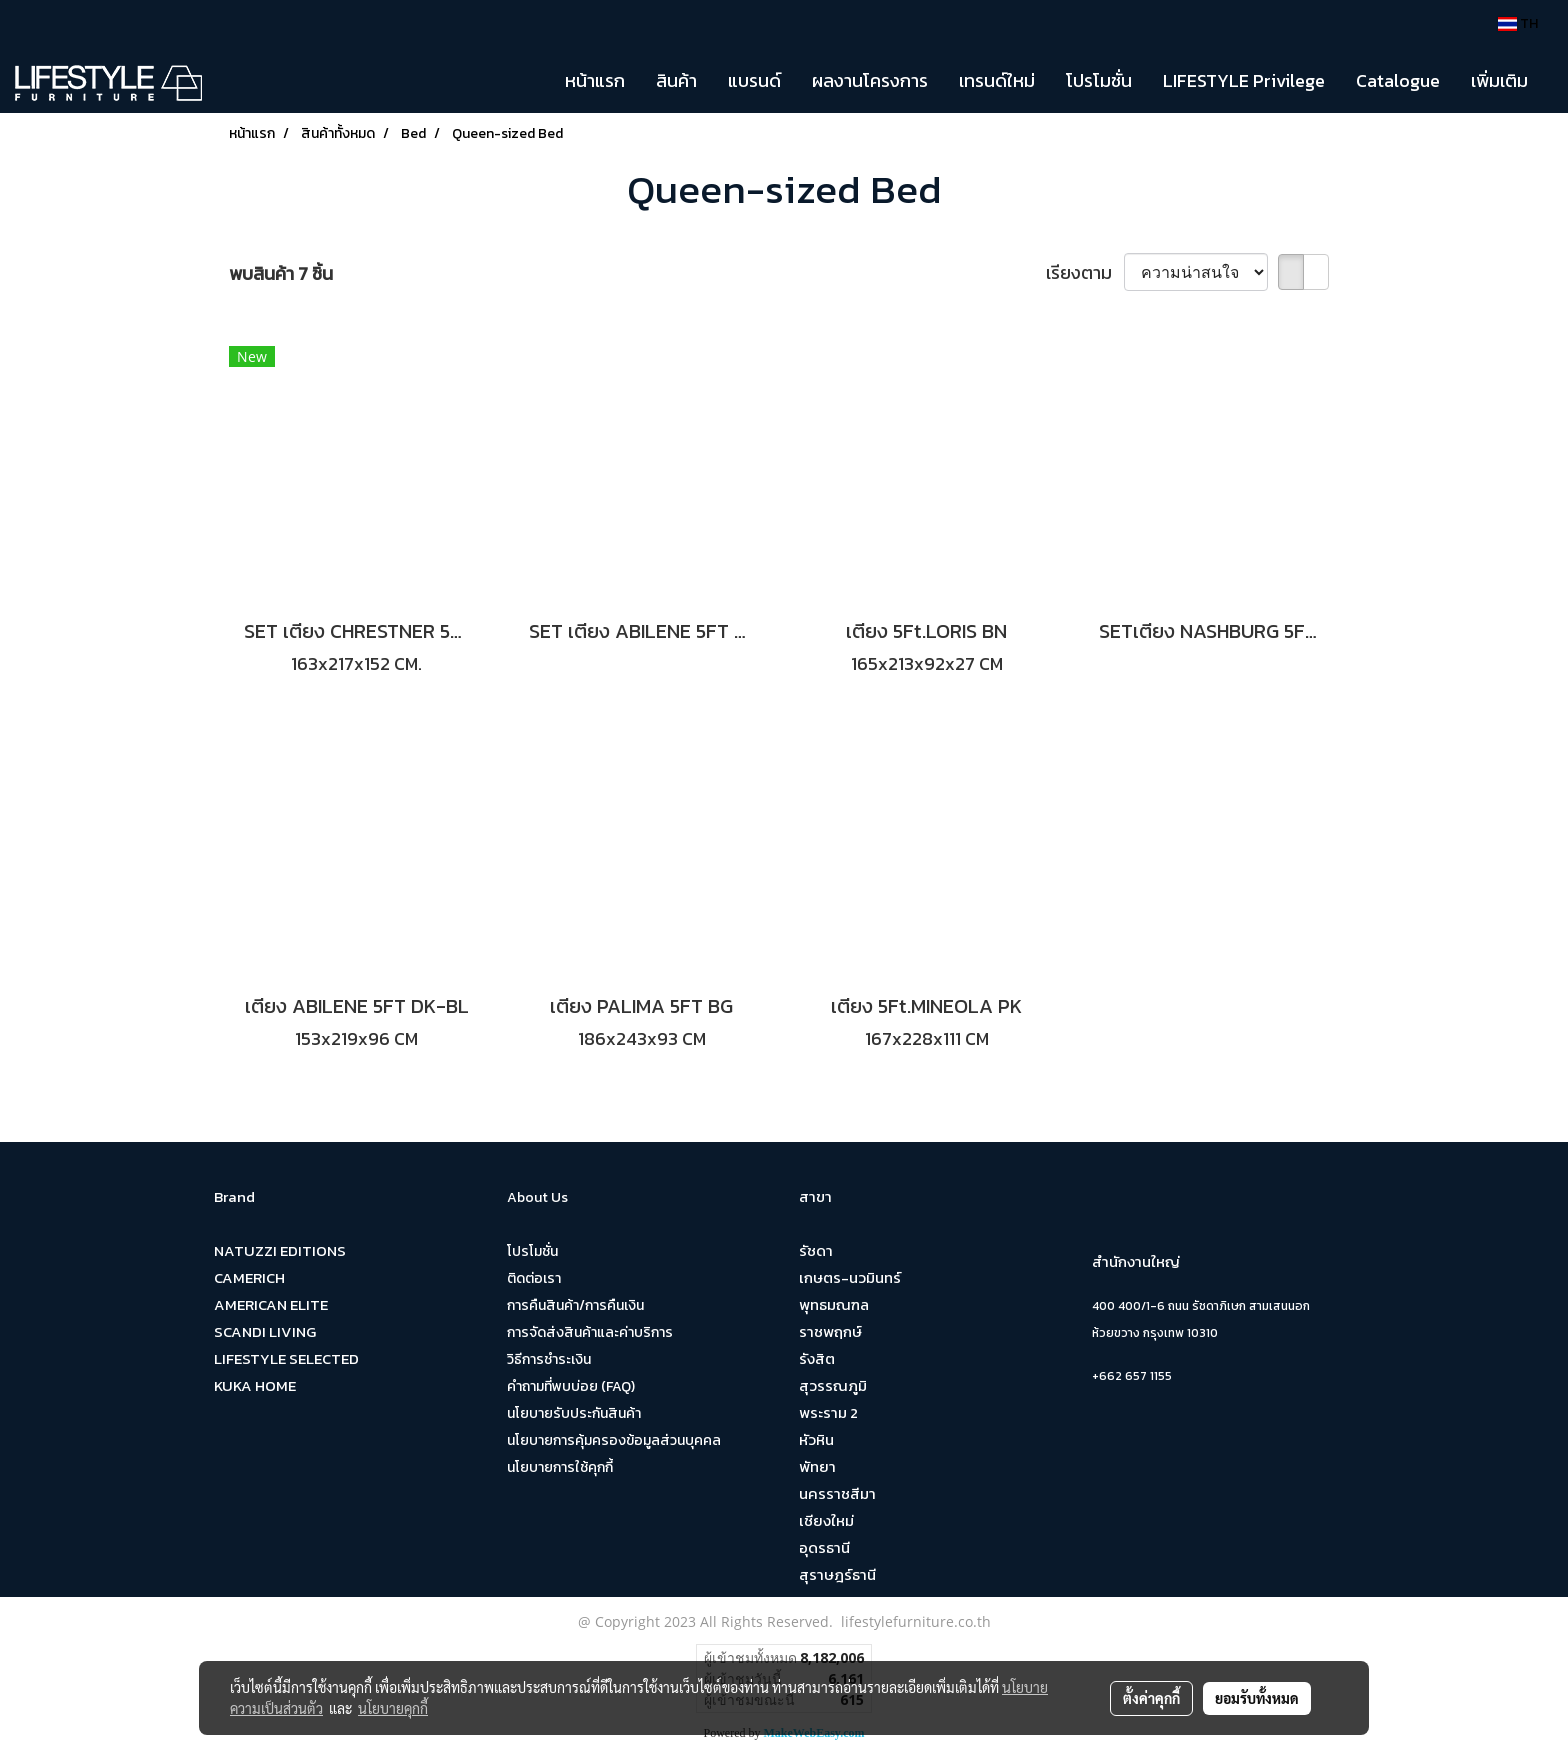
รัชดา (816, 1250)
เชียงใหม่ (826, 1520)
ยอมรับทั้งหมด (1257, 1698)
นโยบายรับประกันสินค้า (574, 1413)
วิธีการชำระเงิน (549, 1359)
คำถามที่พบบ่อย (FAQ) (571, 1386)
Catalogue (1398, 80)
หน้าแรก (595, 80)
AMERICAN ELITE (271, 1304)
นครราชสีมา (837, 1493)
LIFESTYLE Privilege (1244, 80)
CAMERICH (249, 1277)
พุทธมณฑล (834, 1304)
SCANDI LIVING (265, 1331)
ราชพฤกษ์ (830, 1331)
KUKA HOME (255, 1385)
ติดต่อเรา (534, 1278)
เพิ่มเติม (1499, 80)
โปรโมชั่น (1099, 80)
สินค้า (676, 80)
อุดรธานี (824, 1547)
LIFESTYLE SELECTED (286, 1358)
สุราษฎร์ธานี (837, 1574)
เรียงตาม (1085, 272)
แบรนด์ (754, 80)
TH (1518, 23)
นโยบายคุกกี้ (393, 1708)
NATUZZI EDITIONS (280, 1250)
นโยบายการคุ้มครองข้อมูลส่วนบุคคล (614, 1440)
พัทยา (817, 1466)
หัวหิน (816, 1439)
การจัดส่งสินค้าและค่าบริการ (590, 1332)
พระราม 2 (828, 1412)
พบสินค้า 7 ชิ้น (281, 273)
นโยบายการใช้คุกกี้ (560, 1467)
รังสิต (817, 1358)
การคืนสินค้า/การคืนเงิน (575, 1305)
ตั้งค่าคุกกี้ (1151, 1698)
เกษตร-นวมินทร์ (850, 1277)
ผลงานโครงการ (870, 80)
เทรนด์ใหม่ (997, 80)
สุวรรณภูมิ (833, 1385)
